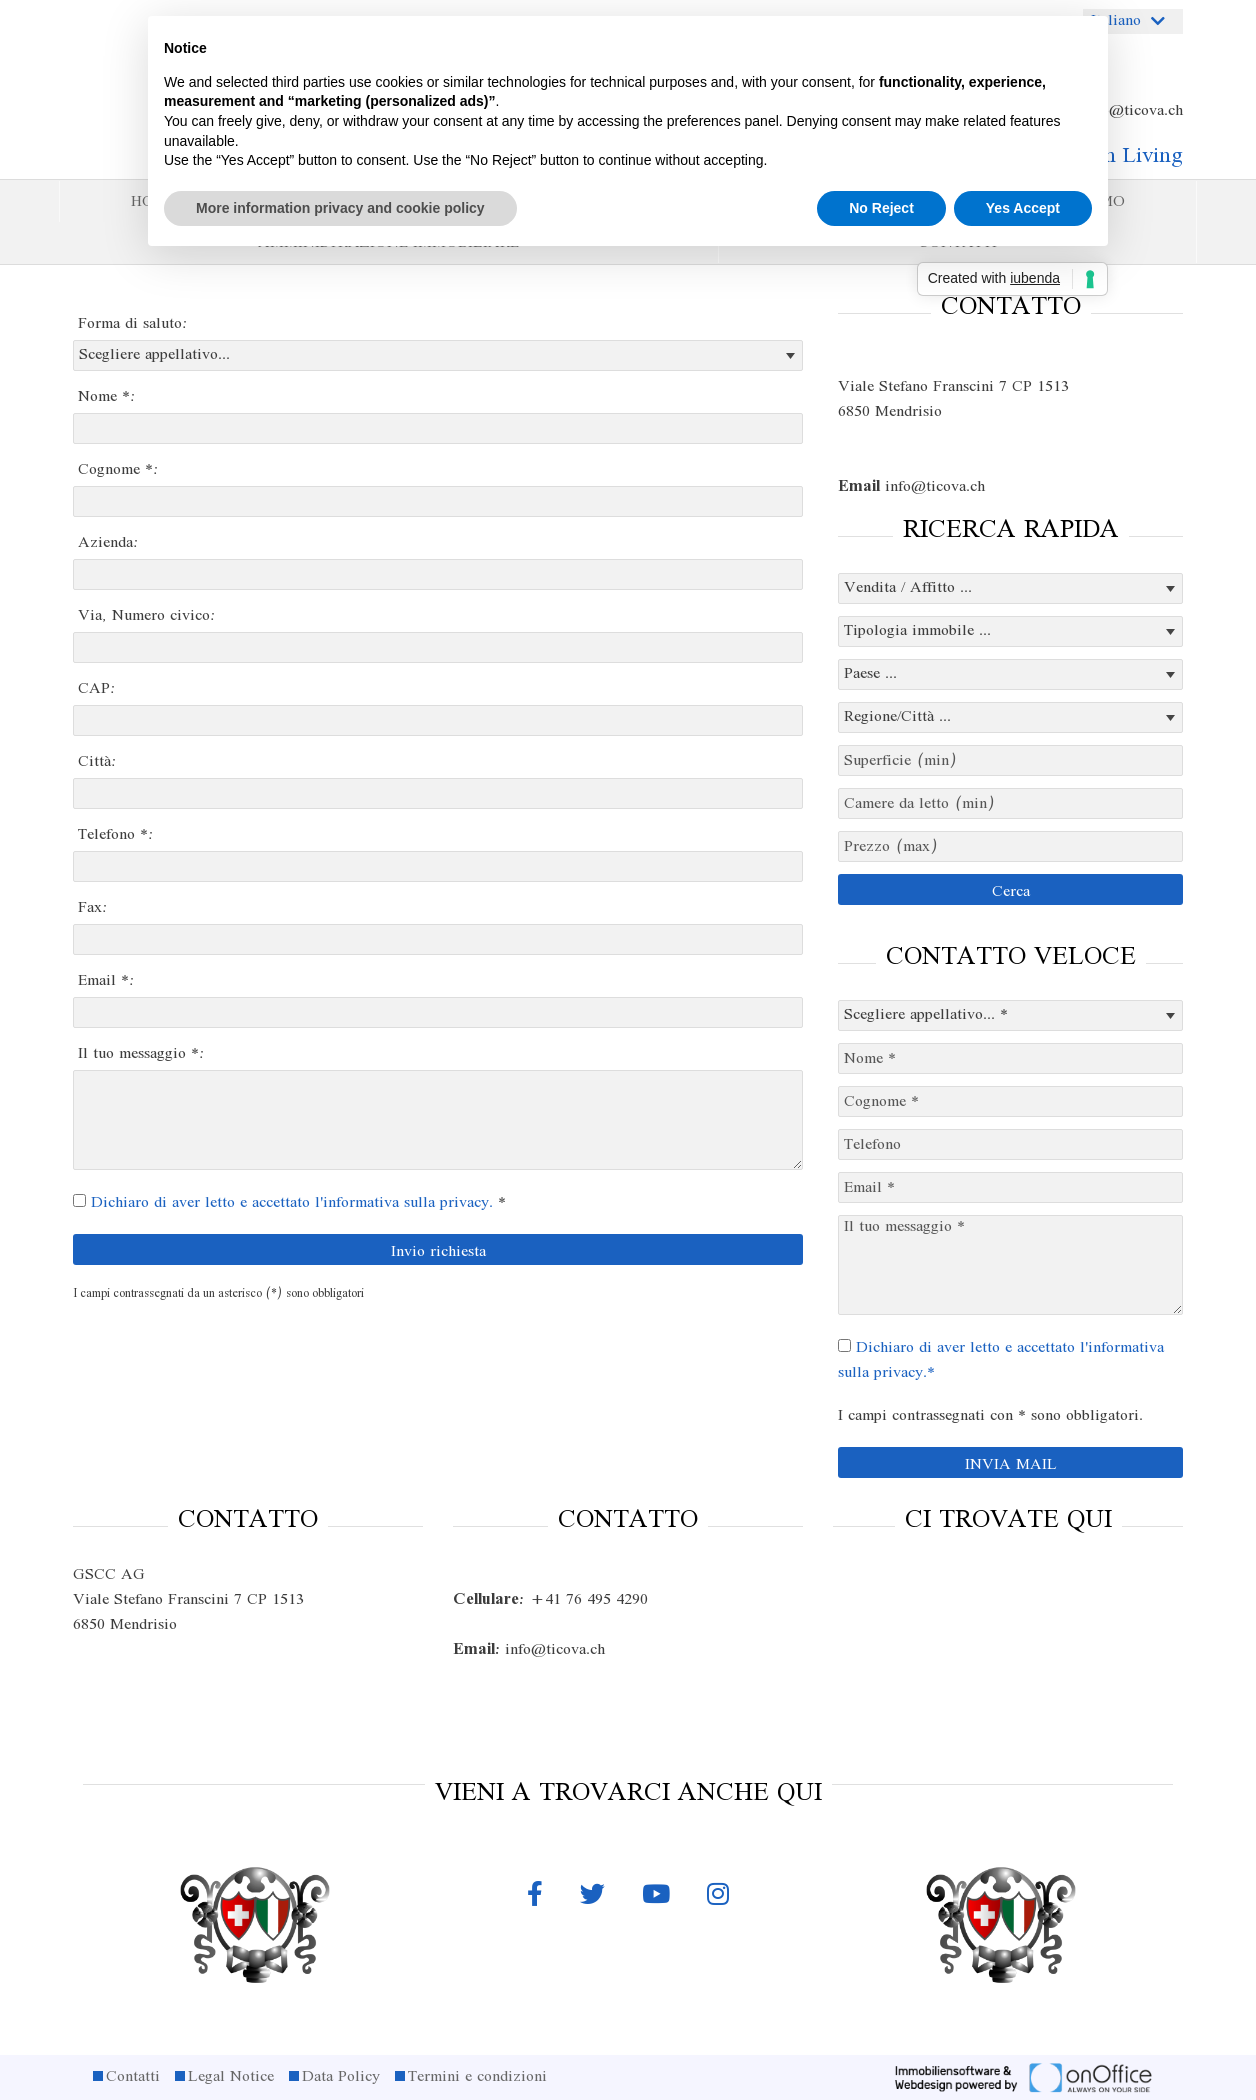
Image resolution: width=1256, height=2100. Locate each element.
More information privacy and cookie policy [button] (340, 208)
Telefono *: (116, 835)
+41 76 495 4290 (550, 1600)
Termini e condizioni (477, 2077)
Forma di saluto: (133, 324)
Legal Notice (231, 2077)
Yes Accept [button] (1023, 208)
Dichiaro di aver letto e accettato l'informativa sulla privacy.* (1001, 1360)
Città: (97, 762)
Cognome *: (118, 470)
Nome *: (107, 397)
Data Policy (341, 2077)
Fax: (93, 908)
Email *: (106, 981)
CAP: (97, 689)
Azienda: (108, 543)
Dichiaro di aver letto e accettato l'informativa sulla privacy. (292, 1203)
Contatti (133, 2077)
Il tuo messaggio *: (141, 1054)
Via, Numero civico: (147, 616)
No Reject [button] (881, 208)
